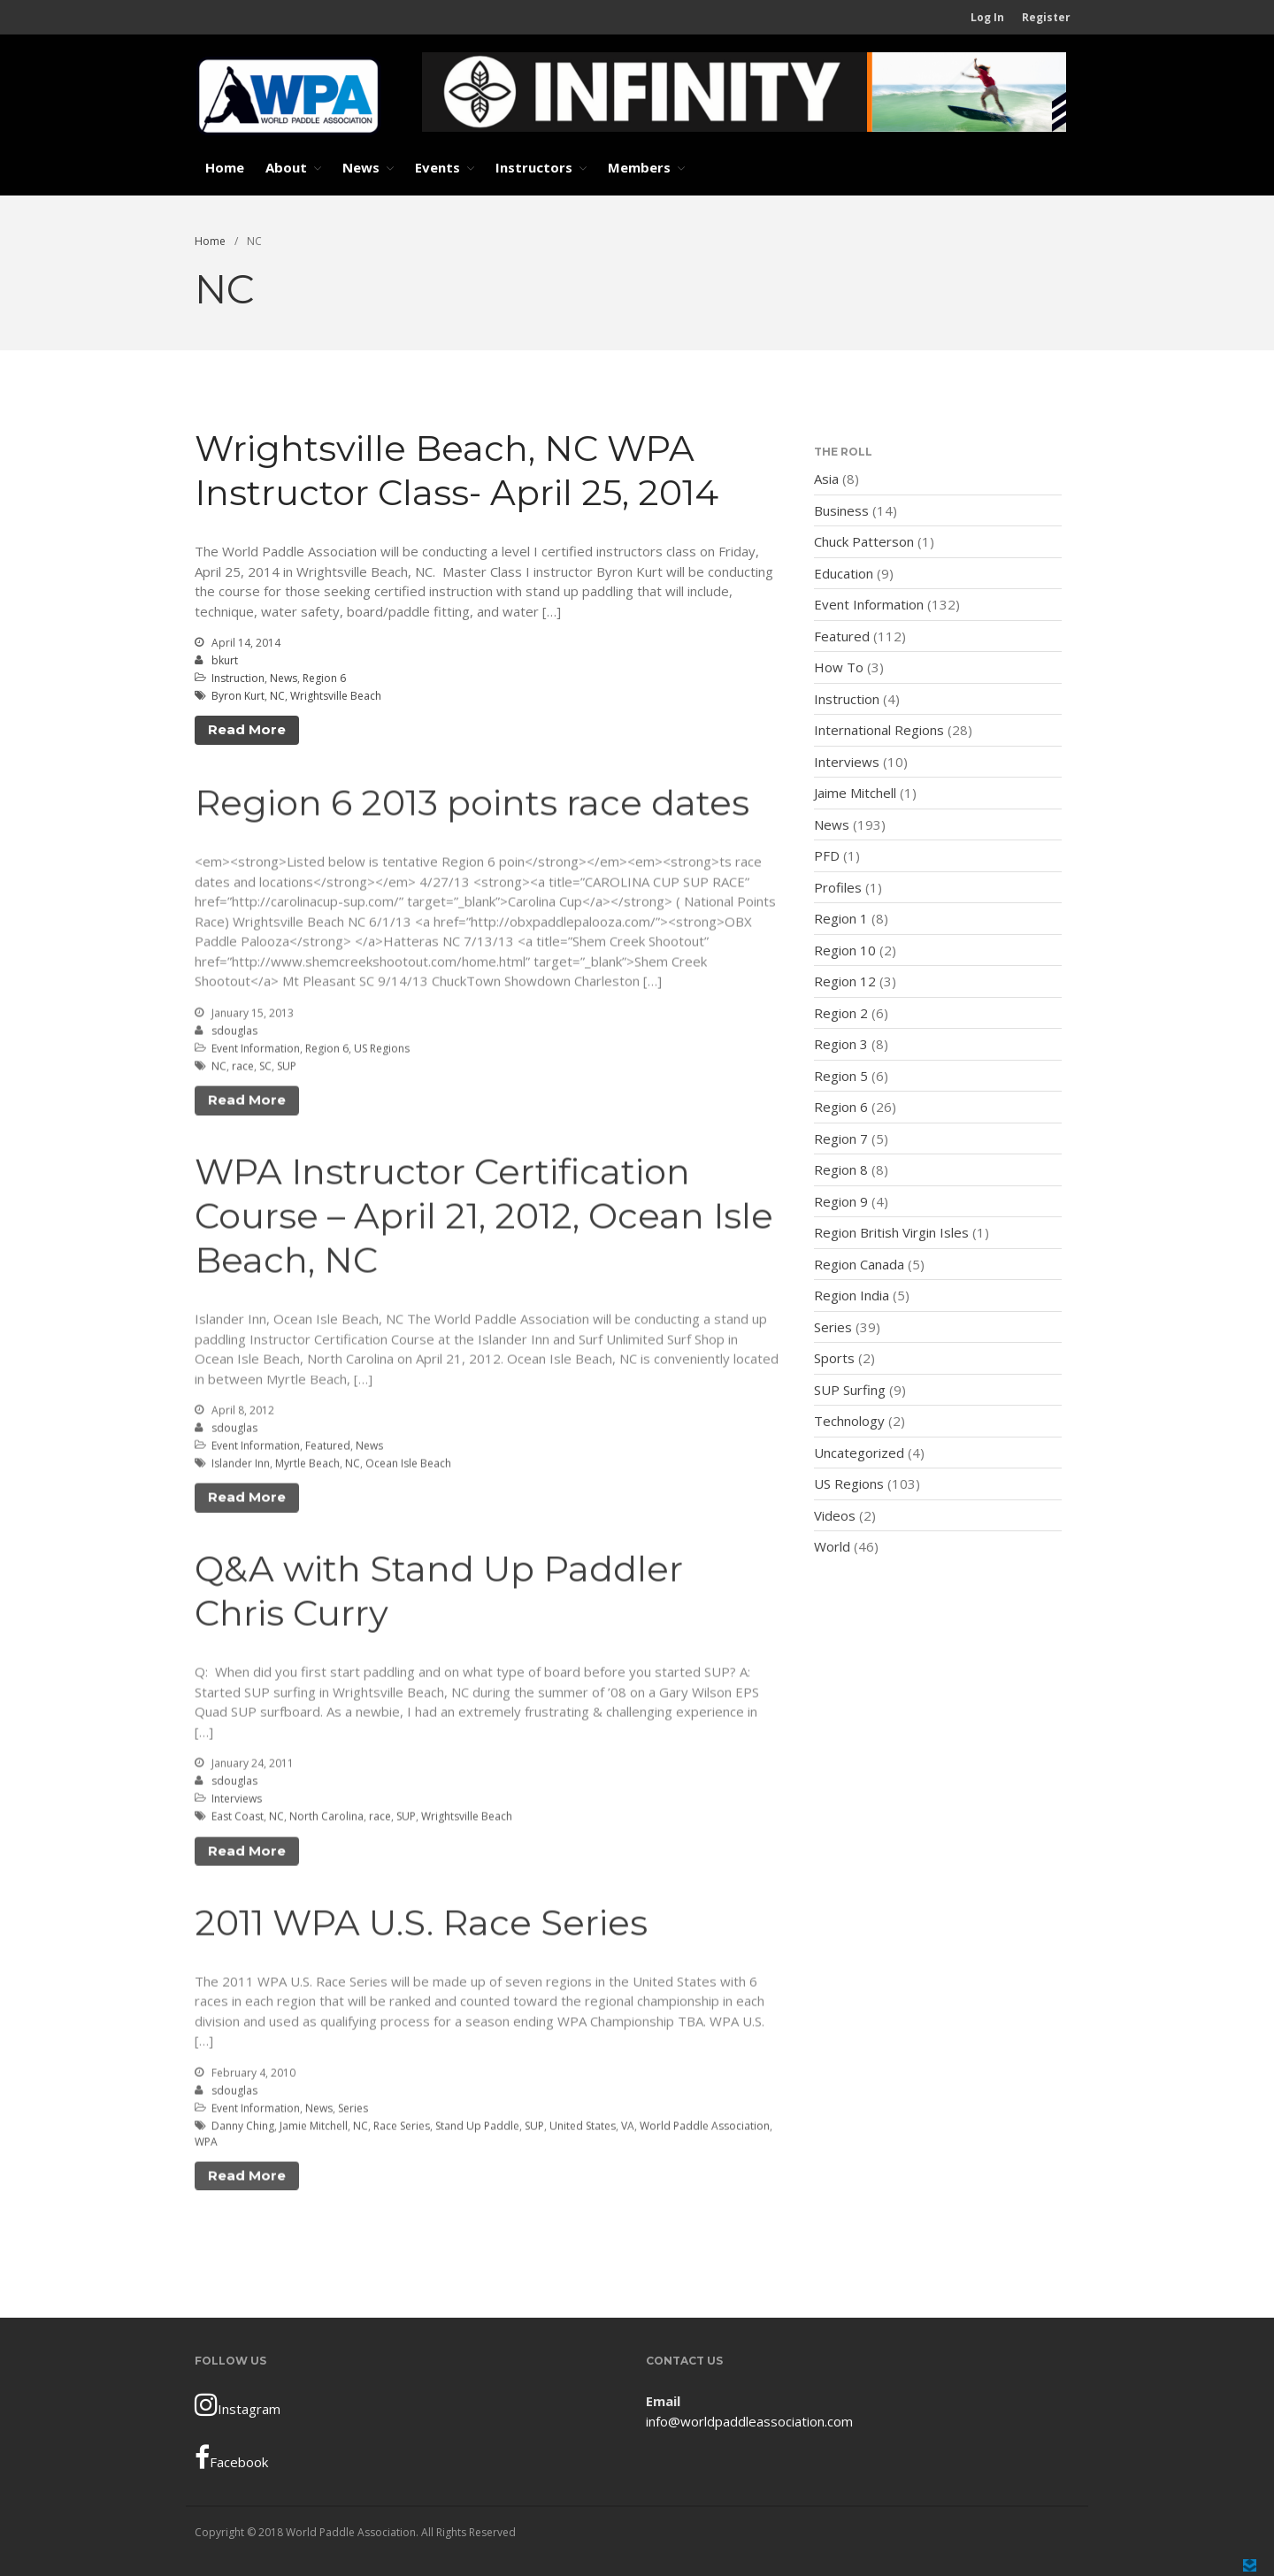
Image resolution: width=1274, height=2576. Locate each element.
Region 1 (841, 918)
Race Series (401, 2128)
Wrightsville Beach (335, 695)
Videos (835, 1515)
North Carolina (326, 1820)
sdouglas (234, 1033)
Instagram (237, 2404)
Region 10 (845, 950)
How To (838, 667)
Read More (247, 729)
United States (582, 2128)
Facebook (231, 2457)
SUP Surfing (850, 1390)
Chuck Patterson (864, 541)
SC (265, 1069)
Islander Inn (240, 1466)
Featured (327, 1448)
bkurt (224, 660)
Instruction (238, 678)
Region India (851, 1295)
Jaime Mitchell (855, 792)
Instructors (533, 167)
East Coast (237, 1820)
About (286, 167)
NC (277, 695)
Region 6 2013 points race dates (472, 806)
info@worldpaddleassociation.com (749, 2421)
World (832, 1546)
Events (437, 167)
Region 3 (841, 1044)
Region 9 (841, 1201)
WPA (206, 2144)
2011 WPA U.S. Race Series (421, 1925)
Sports (834, 1358)
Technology (849, 1421)
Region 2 (841, 1013)
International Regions (879, 730)
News (361, 167)
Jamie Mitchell (314, 2128)
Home (224, 167)
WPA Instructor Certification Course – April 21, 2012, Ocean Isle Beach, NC (484, 1218)
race (243, 1069)
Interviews (236, 1802)
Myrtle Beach (307, 1466)
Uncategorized (859, 1452)
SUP (286, 1069)
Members (639, 167)
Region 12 (845, 981)
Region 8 (841, 1169)
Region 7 (841, 1138)
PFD (827, 855)
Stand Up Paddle (477, 2128)
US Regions (382, 1051)
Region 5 (841, 1076)
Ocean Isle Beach (408, 1466)
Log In (987, 17)
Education (843, 573)
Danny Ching (242, 2128)
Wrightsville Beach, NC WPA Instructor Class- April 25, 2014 (456, 470)
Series (353, 2111)
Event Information (255, 1051)
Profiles (838, 887)
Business (841, 510)
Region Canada (859, 1264)
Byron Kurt (238, 695)
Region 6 (324, 678)
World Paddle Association (705, 2128)
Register (1046, 17)
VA (627, 2128)
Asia (826, 478)
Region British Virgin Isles (891, 1232)
